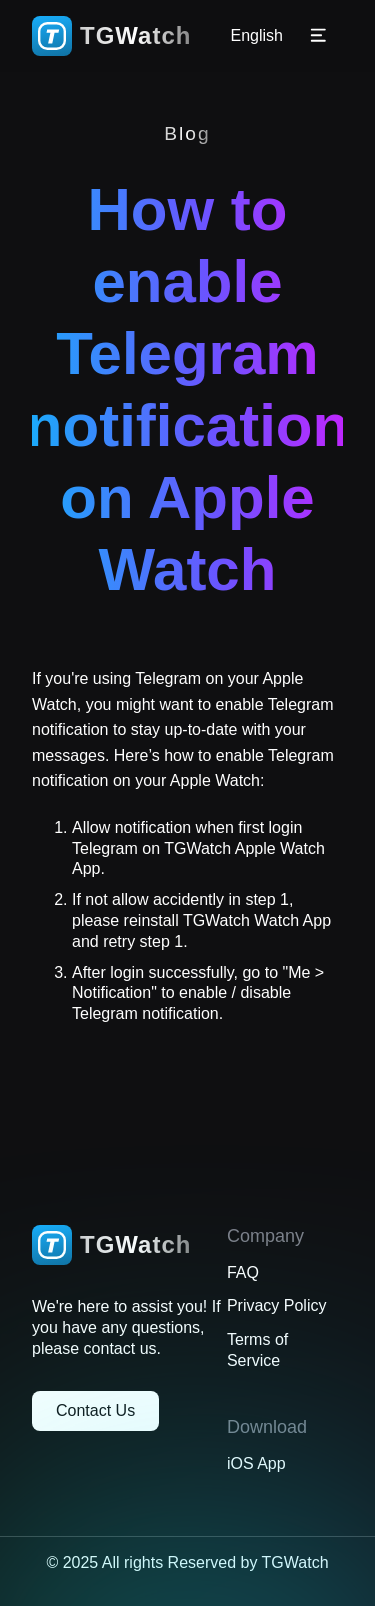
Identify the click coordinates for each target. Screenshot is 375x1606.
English (257, 36)
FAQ (243, 1272)
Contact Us (95, 1410)
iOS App (256, 1463)
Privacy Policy (277, 1305)
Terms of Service (257, 1350)
